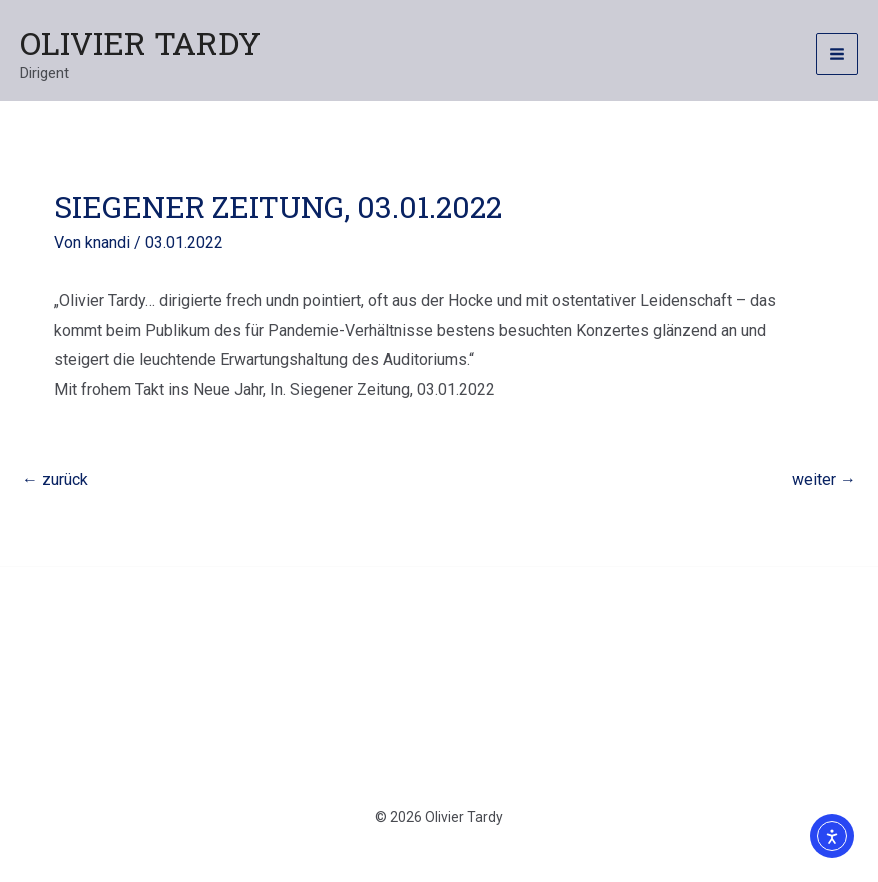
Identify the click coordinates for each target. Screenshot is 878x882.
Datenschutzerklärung (427, 670)
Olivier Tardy (140, 42)
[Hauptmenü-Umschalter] (837, 54)
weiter (824, 479)
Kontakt (282, 670)
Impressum (584, 670)
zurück (55, 479)
